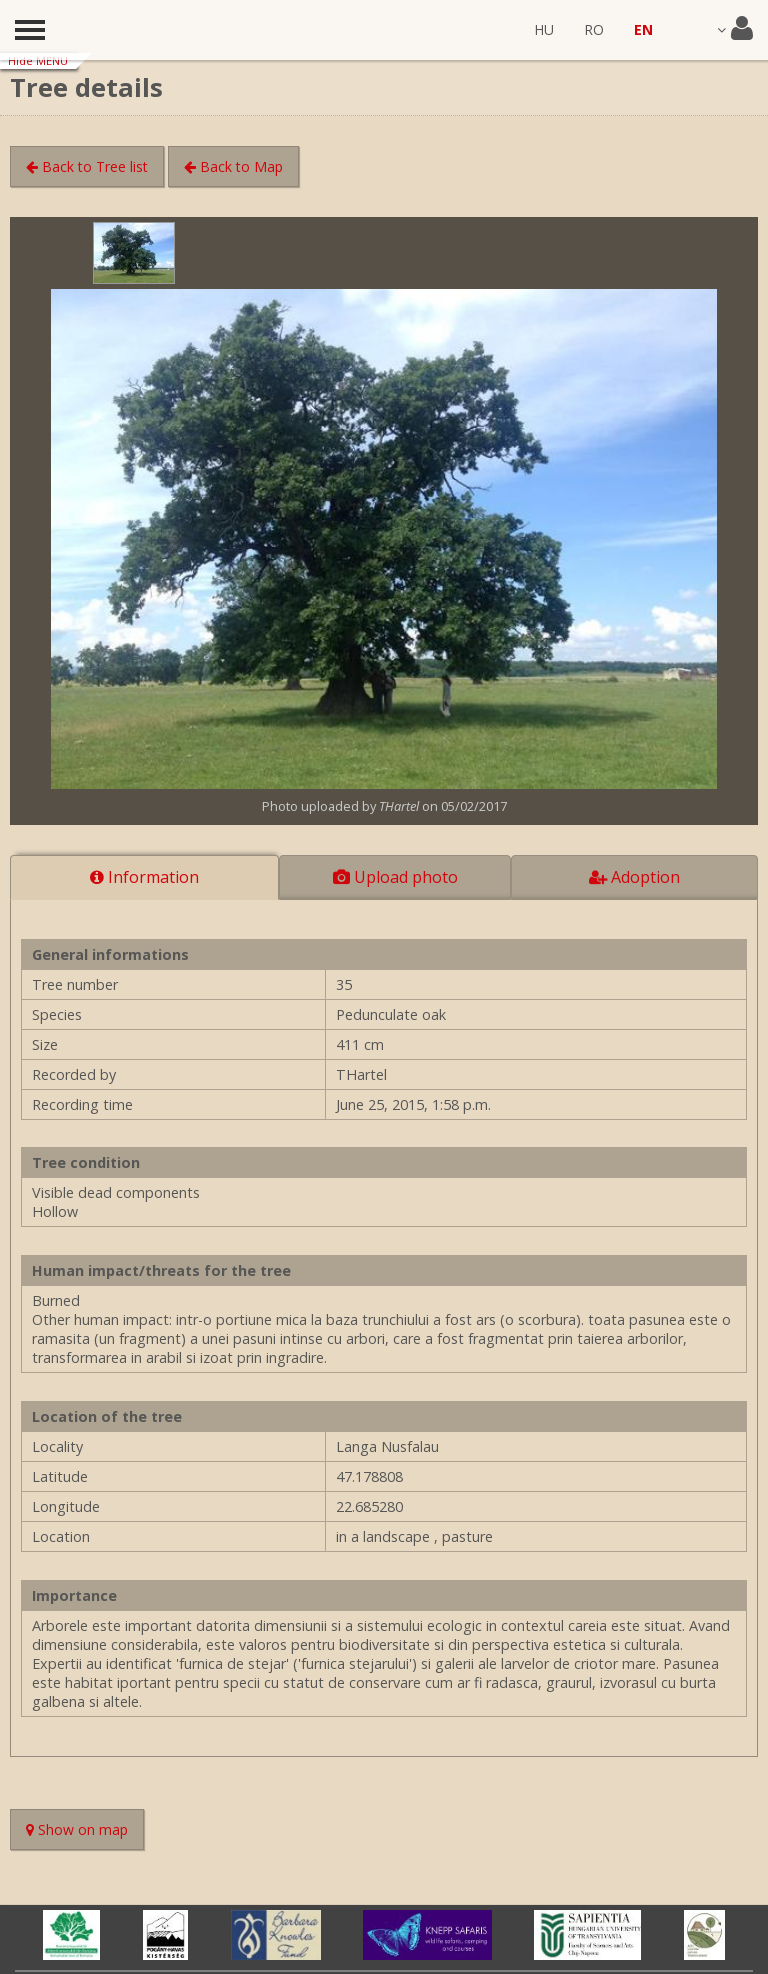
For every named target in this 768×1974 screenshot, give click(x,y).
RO (594, 29)
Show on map (85, 1831)
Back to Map (233, 166)
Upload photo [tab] (395, 877)
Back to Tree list (87, 166)
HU (544, 29)
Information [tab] (144, 877)
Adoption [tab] (634, 877)
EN (643, 29)
